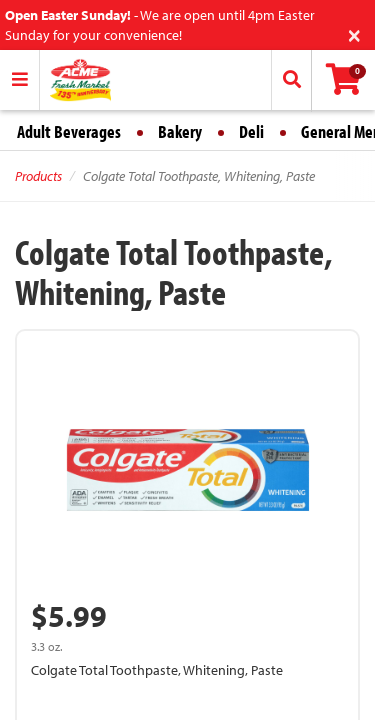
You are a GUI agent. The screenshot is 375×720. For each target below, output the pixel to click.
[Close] (354, 33)
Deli (251, 131)
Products (38, 176)
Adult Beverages (69, 131)
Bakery (180, 131)
